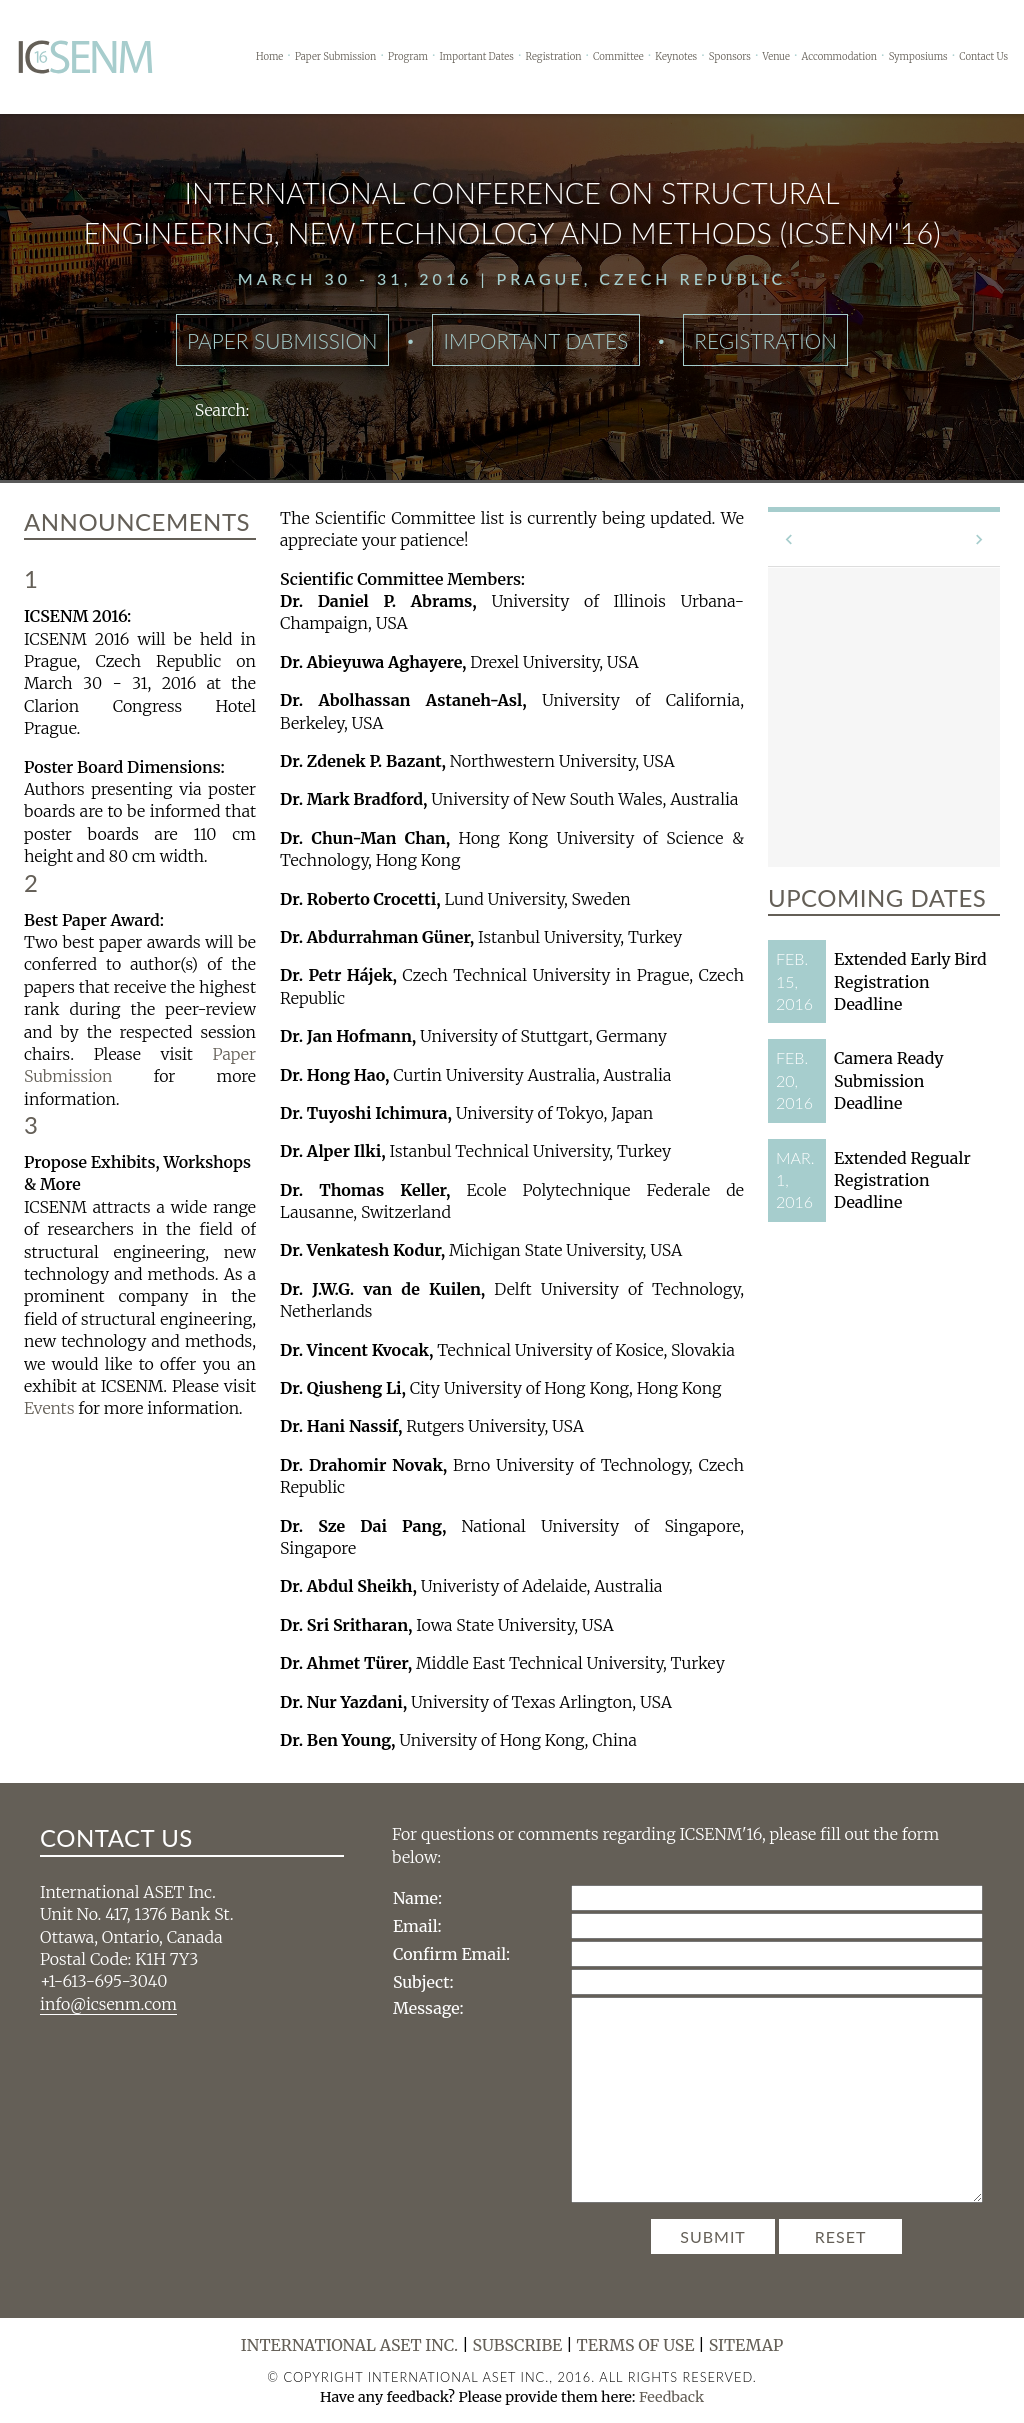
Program (408, 57)
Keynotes (676, 57)
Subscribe (518, 2345)
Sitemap (746, 2345)
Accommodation (839, 57)
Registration (553, 57)
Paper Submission (335, 57)
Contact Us (983, 57)
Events (49, 1408)
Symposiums (918, 57)
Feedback (671, 2397)
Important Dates (477, 57)
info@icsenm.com (108, 2004)
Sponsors (730, 57)
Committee (618, 57)
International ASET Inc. (350, 2345)
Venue (776, 57)
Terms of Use (636, 2345)
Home (269, 57)
